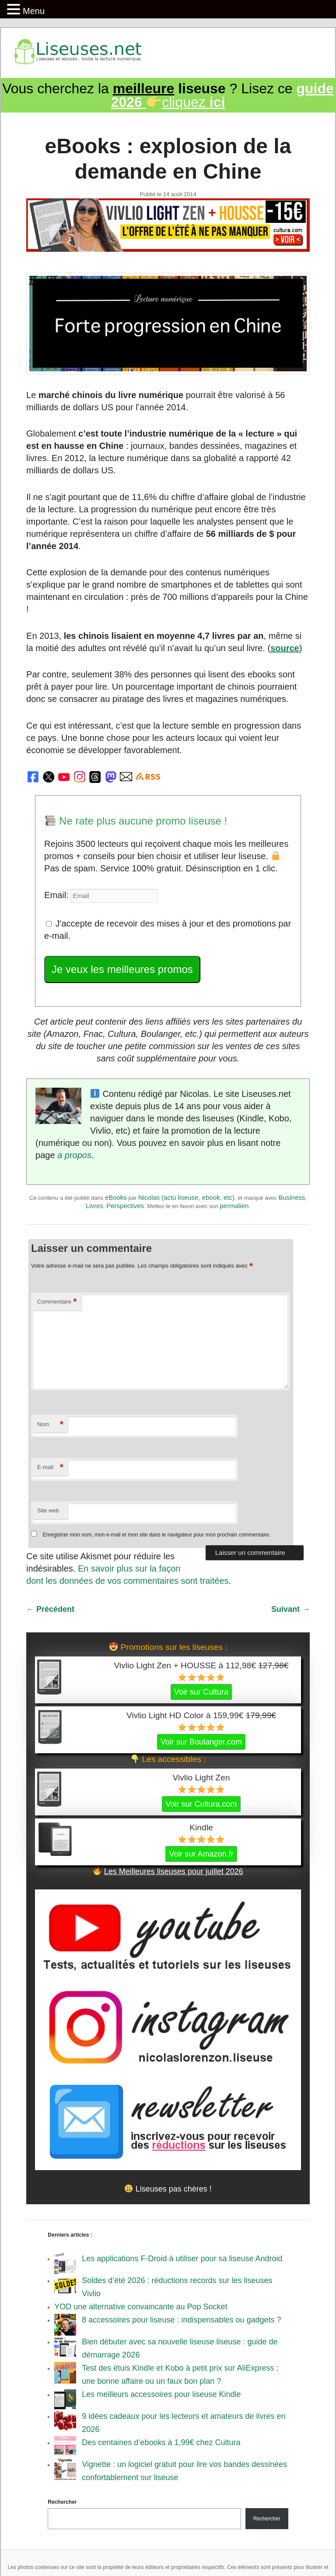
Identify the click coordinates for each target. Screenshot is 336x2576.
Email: (57, 895)
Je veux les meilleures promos (122, 969)
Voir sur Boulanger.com (201, 1741)
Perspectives (125, 1205)
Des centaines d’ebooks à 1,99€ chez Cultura (161, 2442)
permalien (234, 1205)
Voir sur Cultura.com (201, 1804)
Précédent (50, 1609)
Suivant (290, 1609)
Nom (50, 1424)
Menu (34, 11)
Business (291, 1197)
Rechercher (62, 2502)
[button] (15, 10)
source (284, 648)
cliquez (222, 95)
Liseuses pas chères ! (168, 2189)
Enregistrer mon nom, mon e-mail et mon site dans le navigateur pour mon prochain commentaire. (156, 1535)
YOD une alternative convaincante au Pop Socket (140, 2306)
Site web (48, 1510)
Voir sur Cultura (201, 1692)
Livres (94, 1205)
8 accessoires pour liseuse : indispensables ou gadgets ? (181, 2319)
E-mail (50, 1467)
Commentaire (57, 1302)
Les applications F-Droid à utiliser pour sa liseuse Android (182, 2258)
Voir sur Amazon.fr (201, 1854)
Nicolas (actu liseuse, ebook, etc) (186, 1197)
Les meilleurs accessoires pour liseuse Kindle (161, 2394)
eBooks (116, 1197)
